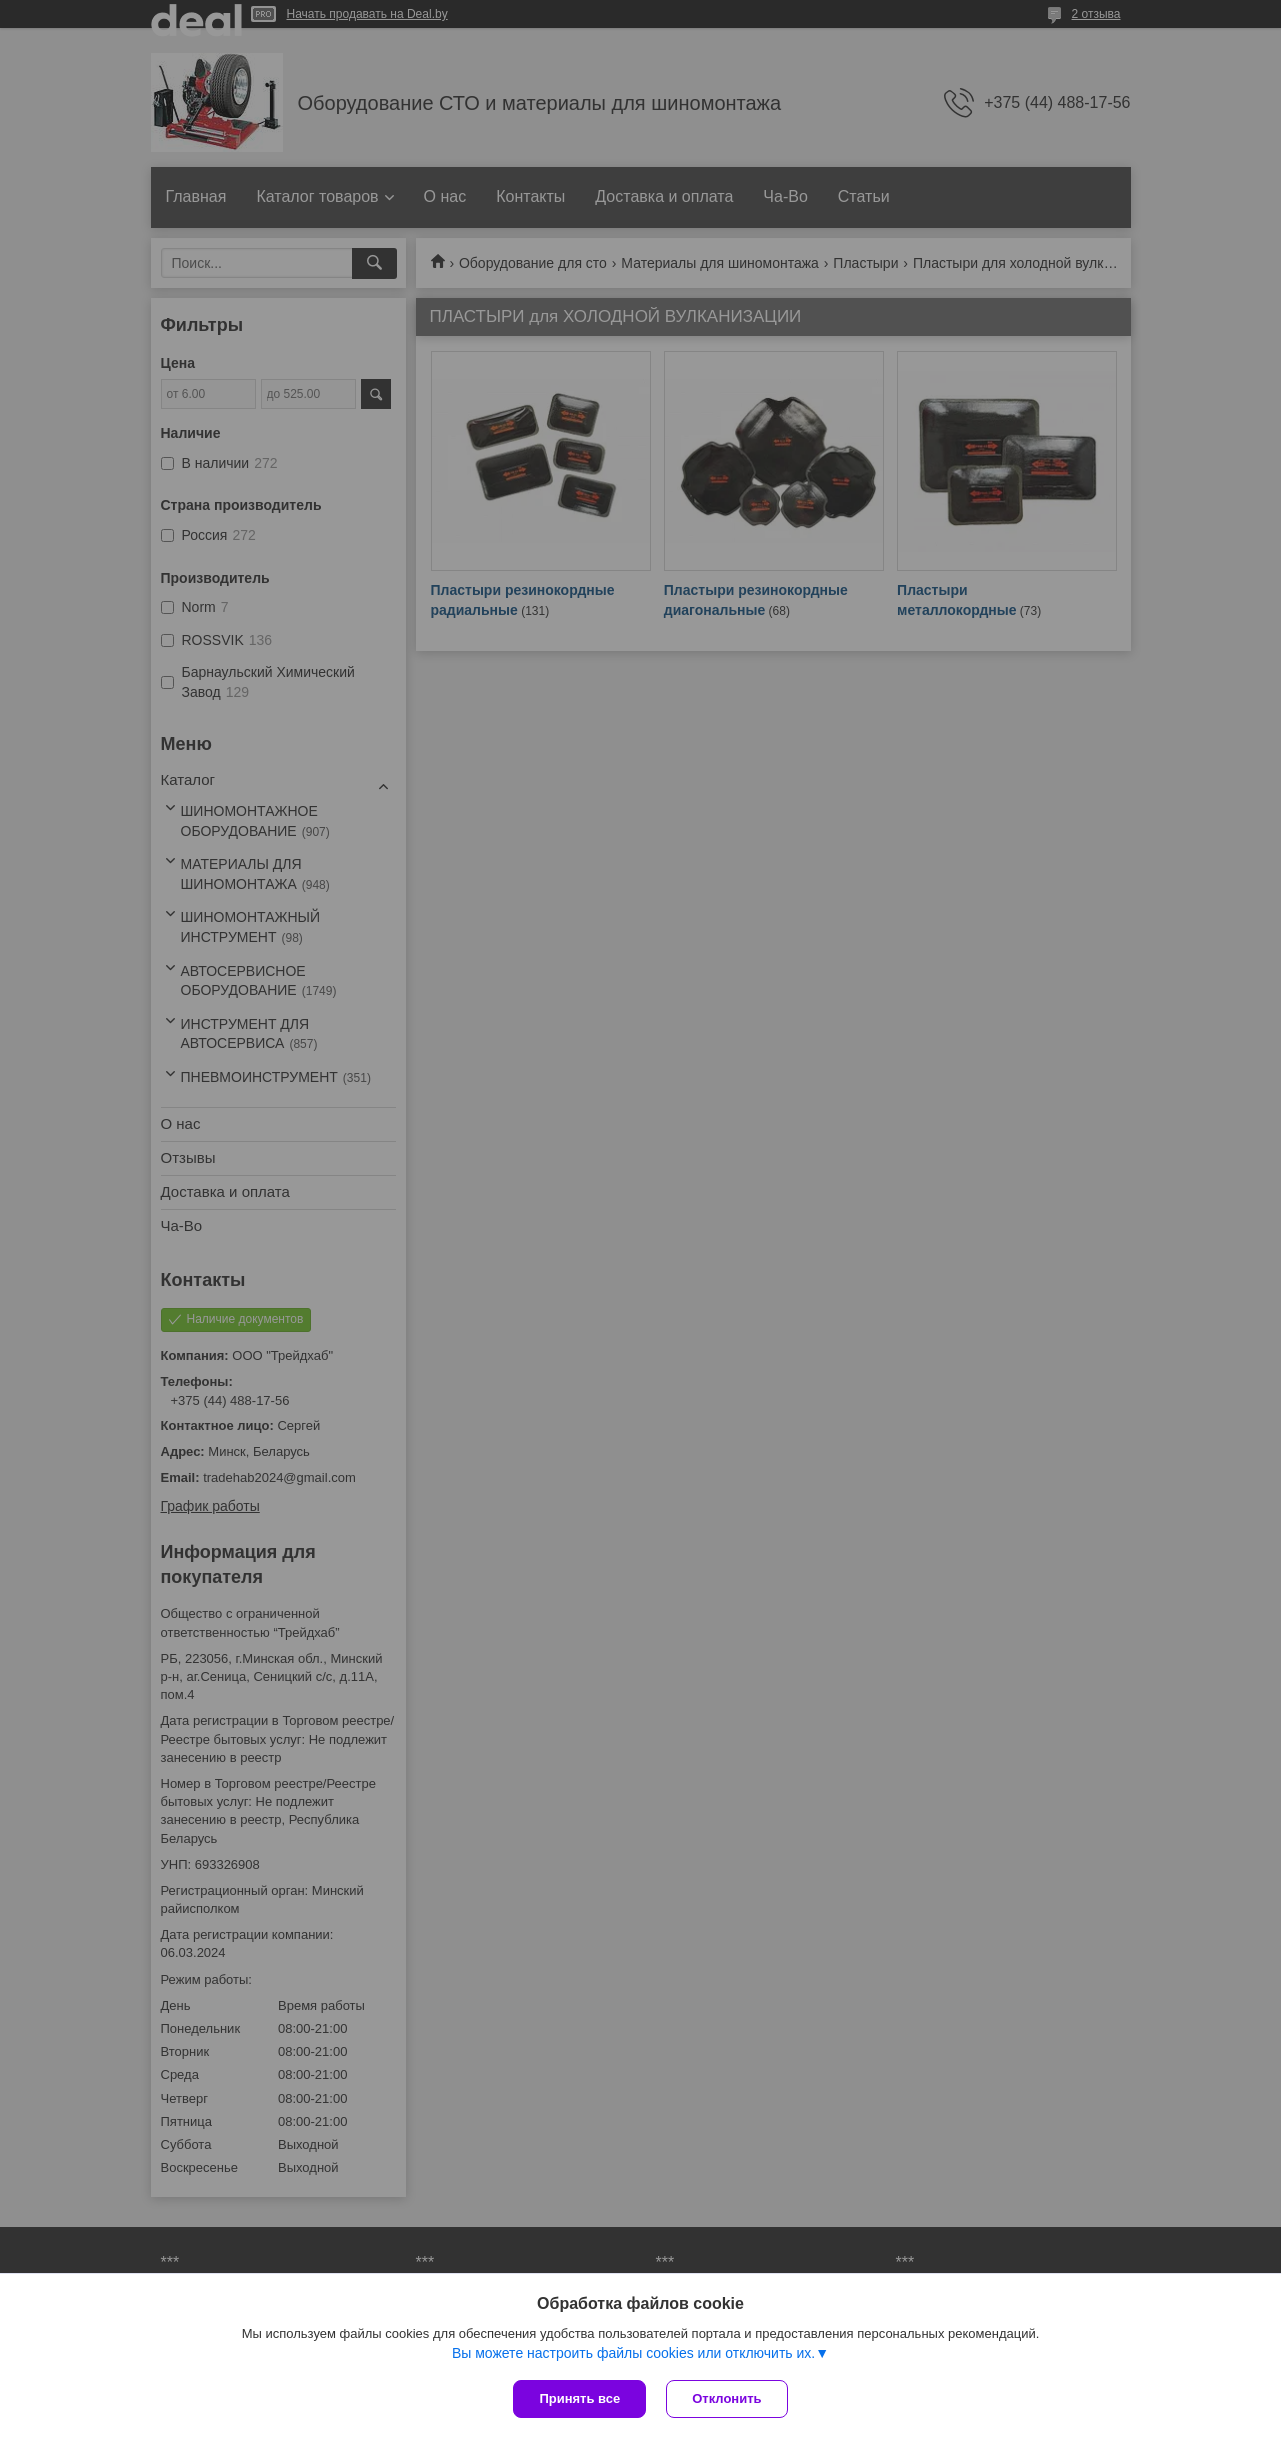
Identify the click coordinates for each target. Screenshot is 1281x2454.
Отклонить (726, 2398)
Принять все (579, 2398)
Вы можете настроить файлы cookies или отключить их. (633, 2353)
